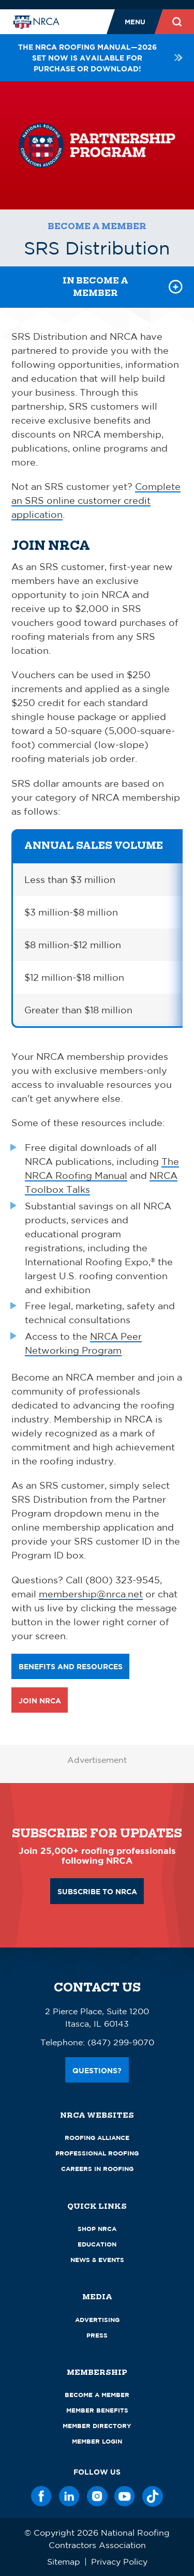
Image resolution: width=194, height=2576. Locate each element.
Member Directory (97, 2426)
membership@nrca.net (91, 1594)
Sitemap (63, 2561)
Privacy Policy (119, 2561)
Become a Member (97, 226)
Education (97, 2244)
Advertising (97, 2320)
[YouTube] (124, 2496)
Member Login (97, 2441)
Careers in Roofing (97, 2169)
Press (97, 2335)
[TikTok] (152, 2496)
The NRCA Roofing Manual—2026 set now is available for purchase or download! (100, 57)
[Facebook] (41, 2496)
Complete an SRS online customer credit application (96, 500)
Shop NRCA (97, 2229)
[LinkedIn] (69, 2496)
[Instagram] (97, 2496)
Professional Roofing (97, 2153)
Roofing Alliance (97, 2137)
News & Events (97, 2260)
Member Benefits (97, 2410)
